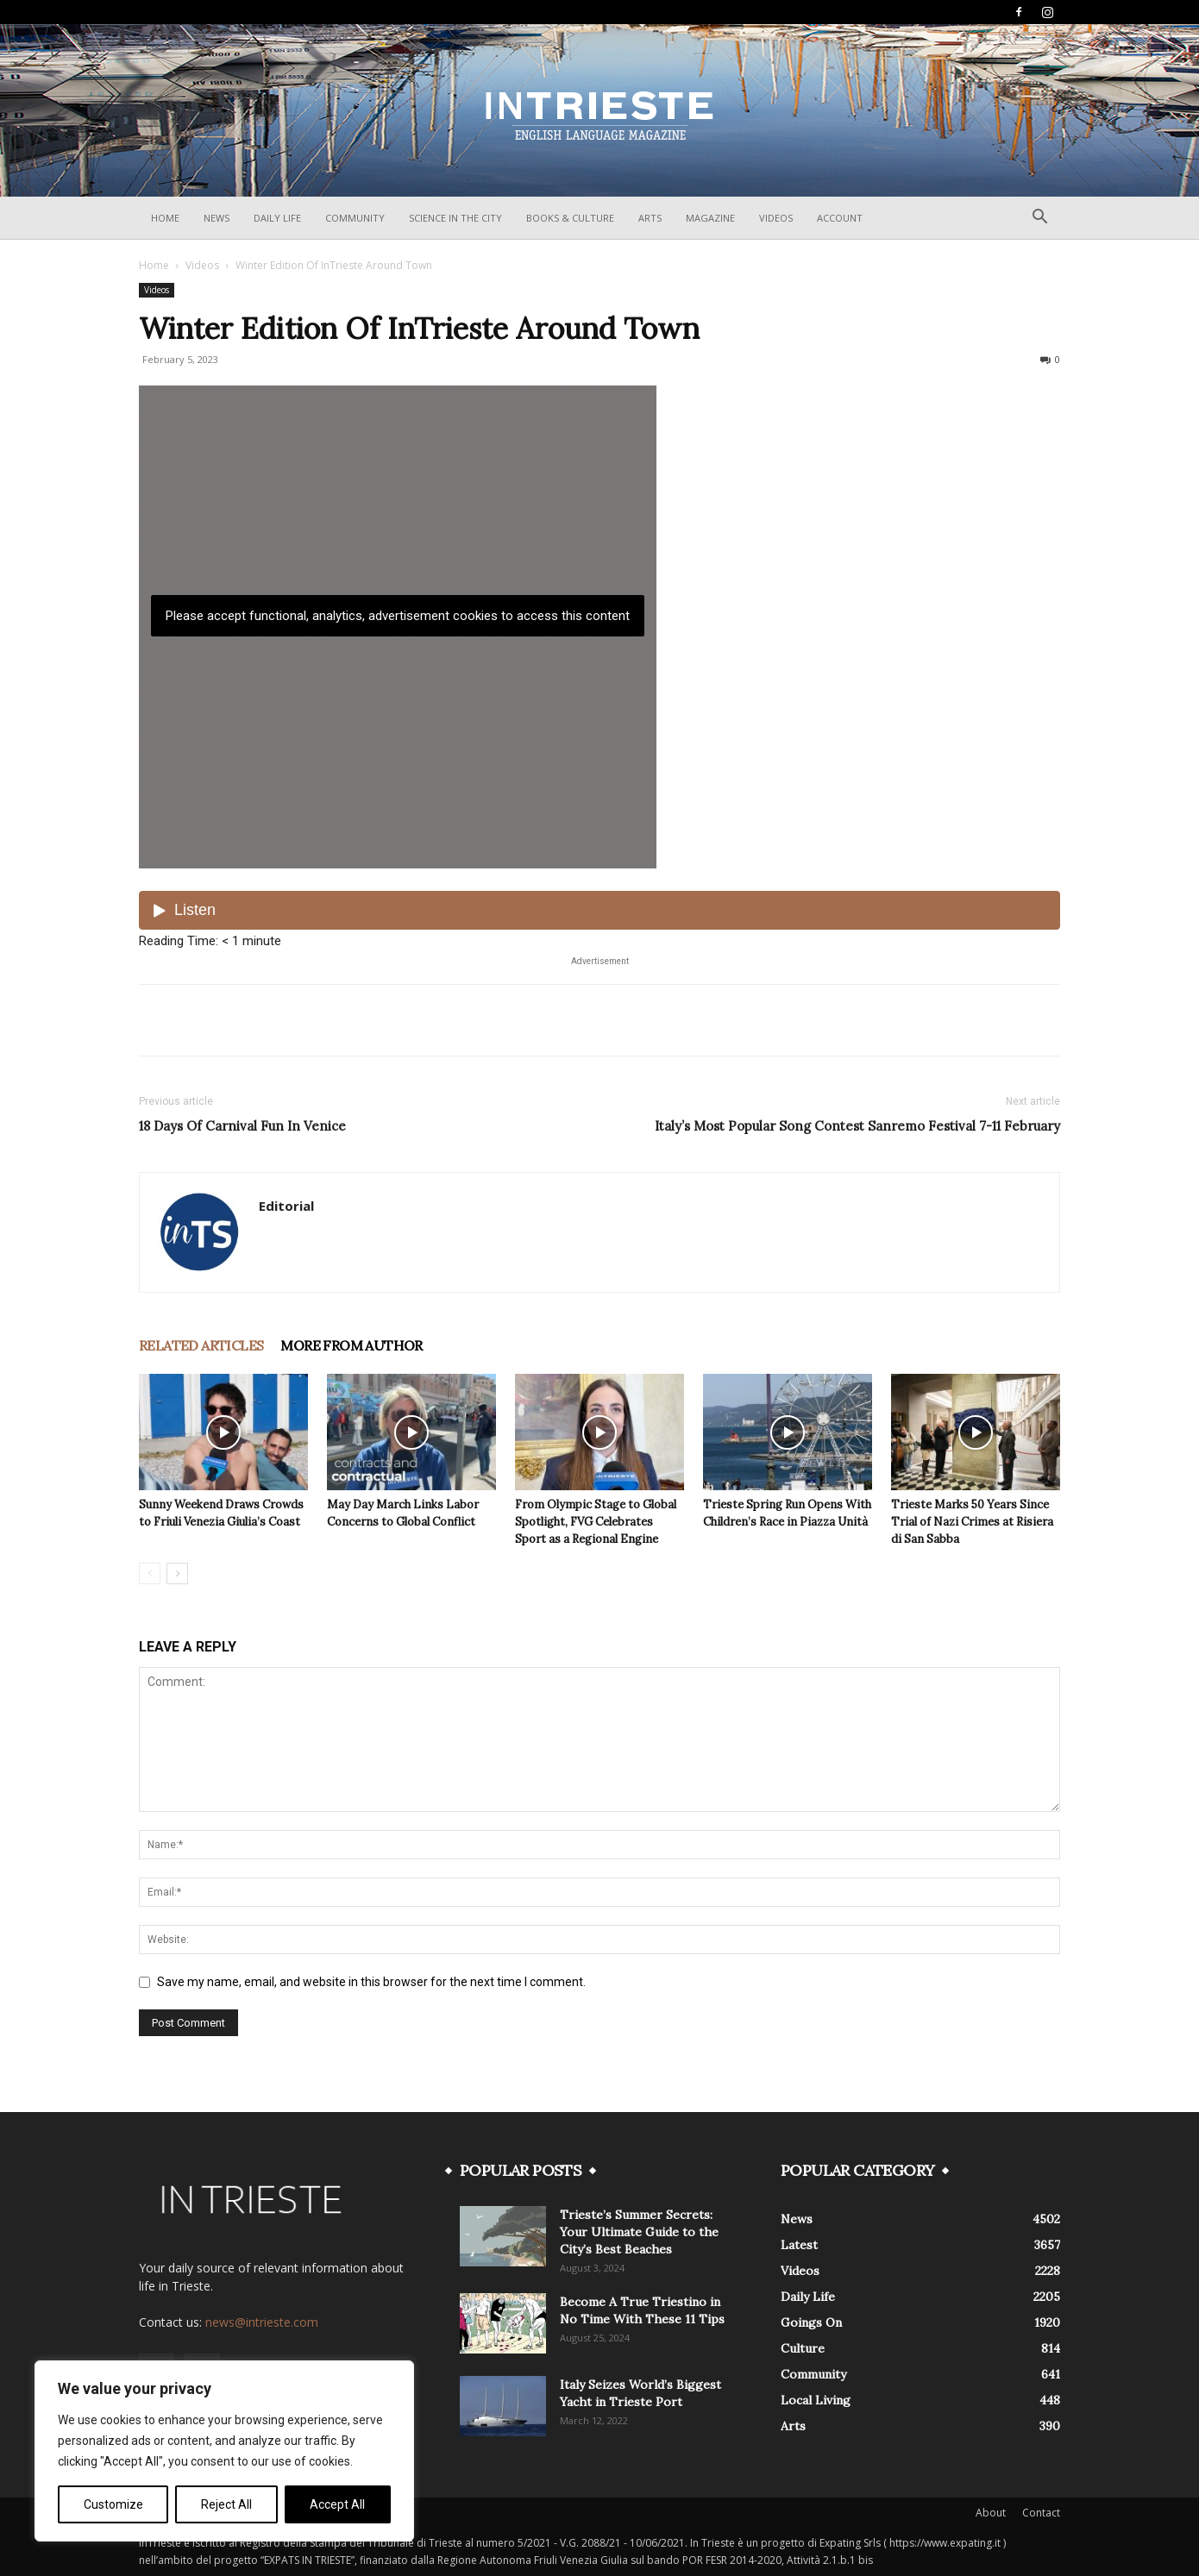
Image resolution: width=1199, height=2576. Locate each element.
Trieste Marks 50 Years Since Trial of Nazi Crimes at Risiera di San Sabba (972, 1521)
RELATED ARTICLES (201, 1345)
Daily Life (277, 217)
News (216, 217)
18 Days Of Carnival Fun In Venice (242, 1126)
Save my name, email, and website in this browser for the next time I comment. (371, 1982)
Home (165, 217)
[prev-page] (149, 1573)
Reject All (226, 2504)
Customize (113, 2504)
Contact (1041, 2512)
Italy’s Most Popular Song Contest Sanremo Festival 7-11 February (857, 1126)
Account (840, 217)
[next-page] (177, 1573)
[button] (1039, 218)
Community (355, 217)
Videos (776, 217)
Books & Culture (570, 217)
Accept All (337, 2504)
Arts (650, 217)
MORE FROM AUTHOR (351, 1345)
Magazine (710, 217)
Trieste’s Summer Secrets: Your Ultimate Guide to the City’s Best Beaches (639, 2232)
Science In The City (455, 217)
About (991, 2512)
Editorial (286, 1205)
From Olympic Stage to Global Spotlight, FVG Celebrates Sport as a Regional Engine (595, 1521)
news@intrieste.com (261, 2322)
